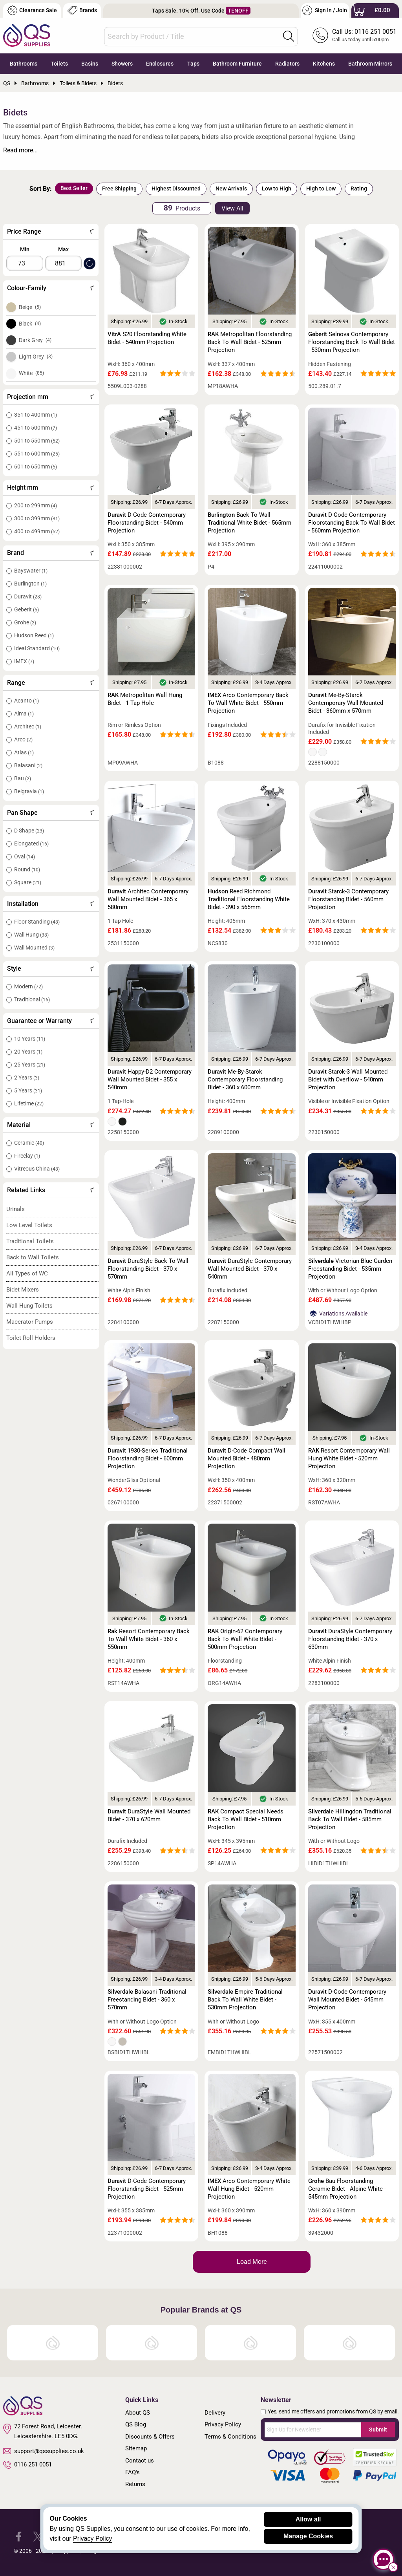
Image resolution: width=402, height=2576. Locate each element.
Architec (27, 726)
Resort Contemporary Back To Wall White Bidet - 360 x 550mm (149, 1639)
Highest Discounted (176, 188)
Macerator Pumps (29, 1321)
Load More (252, 2261)
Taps (193, 63)
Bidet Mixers (22, 1289)
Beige (30, 307)
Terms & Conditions (230, 2436)
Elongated (31, 843)
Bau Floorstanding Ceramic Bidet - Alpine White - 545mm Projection (347, 2188)
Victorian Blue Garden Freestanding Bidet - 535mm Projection (350, 1268)
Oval (24, 856)
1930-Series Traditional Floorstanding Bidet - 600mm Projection (148, 1458)
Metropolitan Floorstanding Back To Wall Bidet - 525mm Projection (250, 342)
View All (232, 208)
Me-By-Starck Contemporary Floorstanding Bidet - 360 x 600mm (245, 1079)
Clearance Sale (32, 10)
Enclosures (160, 63)
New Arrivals (231, 188)
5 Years (28, 1090)
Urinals (15, 1209)
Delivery (215, 2412)
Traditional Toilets (30, 1241)
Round (27, 869)
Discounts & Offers (150, 2436)
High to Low (321, 188)
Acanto (26, 700)
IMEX (24, 661)
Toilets (59, 63)
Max (63, 249)
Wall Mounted (34, 947)
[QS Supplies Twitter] (38, 2536)
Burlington (30, 583)
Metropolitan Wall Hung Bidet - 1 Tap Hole (145, 699)
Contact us (139, 2460)
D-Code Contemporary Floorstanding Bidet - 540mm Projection (147, 522)
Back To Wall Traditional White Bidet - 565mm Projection (249, 522)
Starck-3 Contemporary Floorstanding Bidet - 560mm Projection (348, 899)
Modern (28, 986)
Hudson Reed (34, 635)
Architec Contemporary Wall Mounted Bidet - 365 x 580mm (148, 899)
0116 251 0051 (27, 2465)
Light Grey (36, 356)
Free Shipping (119, 188)
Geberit (26, 609)
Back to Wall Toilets (32, 1257)
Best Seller (74, 188)
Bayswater (31, 570)
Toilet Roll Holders (30, 1337)
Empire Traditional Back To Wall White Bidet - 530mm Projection (245, 1999)
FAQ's (132, 2472)
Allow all (308, 2519)
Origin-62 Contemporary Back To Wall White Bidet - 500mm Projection (245, 1639)
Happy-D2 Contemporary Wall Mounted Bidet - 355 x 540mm (150, 1079)
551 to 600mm (37, 453)
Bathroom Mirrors (370, 63)
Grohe (25, 622)
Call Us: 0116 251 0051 (364, 31)
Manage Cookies (308, 2536)
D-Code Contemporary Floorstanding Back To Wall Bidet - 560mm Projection (351, 522)
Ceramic (29, 1143)
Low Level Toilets (29, 1225)
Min (24, 249)
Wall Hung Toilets (29, 1305)
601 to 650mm (35, 466)
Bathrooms (23, 63)
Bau (22, 778)
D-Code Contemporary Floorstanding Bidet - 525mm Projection (147, 2188)
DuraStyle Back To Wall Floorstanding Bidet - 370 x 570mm (148, 1268)
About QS (137, 2412)
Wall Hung (31, 934)
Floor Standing (37, 921)
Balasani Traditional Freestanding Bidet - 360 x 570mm (147, 1999)
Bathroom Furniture (237, 63)
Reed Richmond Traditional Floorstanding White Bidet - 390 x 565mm (249, 899)
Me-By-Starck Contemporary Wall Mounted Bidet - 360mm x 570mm (345, 703)
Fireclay (27, 1156)
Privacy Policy (223, 2424)
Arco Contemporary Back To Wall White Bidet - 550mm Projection (248, 703)
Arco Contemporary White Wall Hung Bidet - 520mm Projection (249, 2188)
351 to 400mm (35, 415)
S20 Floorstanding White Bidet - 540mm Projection (147, 338)
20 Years (28, 1051)
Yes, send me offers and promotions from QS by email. (333, 2411)
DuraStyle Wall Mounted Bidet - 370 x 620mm (149, 1815)
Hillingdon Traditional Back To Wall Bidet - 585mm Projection (349, 1819)
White (31, 373)
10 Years (29, 1039)
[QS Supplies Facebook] (19, 2536)
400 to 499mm (37, 531)
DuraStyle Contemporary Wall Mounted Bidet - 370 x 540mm (250, 1268)
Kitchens (324, 63)
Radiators (287, 63)
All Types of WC (27, 1273)
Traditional (32, 999)
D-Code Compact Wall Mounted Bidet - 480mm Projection (246, 1458)
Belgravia (29, 791)
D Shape (29, 830)
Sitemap (136, 2448)
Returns (135, 2484)
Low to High (276, 188)
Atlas (24, 752)
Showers (122, 63)
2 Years (26, 1077)
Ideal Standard (37, 648)
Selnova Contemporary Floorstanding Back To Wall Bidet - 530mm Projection (351, 342)
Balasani (28, 765)
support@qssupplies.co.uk (43, 2451)
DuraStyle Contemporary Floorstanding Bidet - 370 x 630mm (350, 1639)
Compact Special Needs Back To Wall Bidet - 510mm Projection (245, 1819)
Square (27, 882)
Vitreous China (37, 1168)
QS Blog (135, 2424)
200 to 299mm (35, 505)
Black (30, 323)
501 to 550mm (37, 440)
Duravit (28, 596)
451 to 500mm (35, 427)
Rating (359, 188)
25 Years (29, 1064)
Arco (23, 739)
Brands (82, 10)
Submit (378, 2429)
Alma (24, 713)
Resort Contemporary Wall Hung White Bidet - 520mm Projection (349, 1458)
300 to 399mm (37, 518)
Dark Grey (35, 340)
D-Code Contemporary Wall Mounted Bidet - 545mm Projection (347, 1999)
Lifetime (29, 1103)
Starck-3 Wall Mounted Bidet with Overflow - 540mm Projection (347, 1079)
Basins (89, 63)
